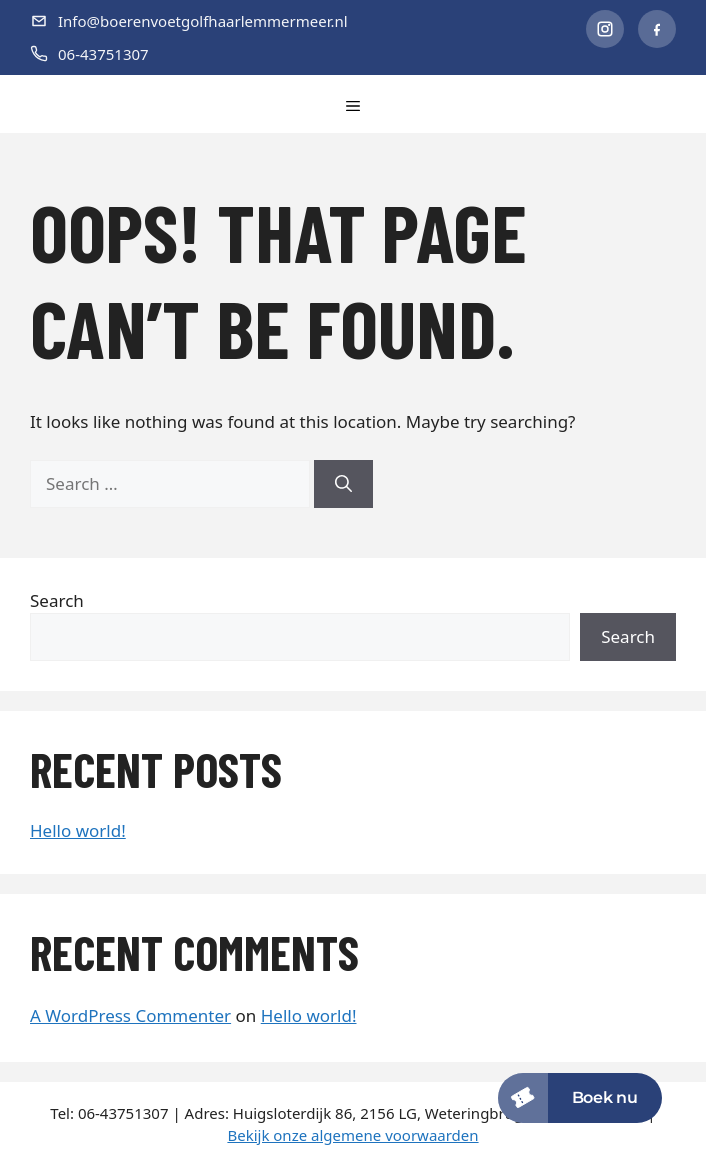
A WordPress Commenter (130, 1015)
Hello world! (78, 830)
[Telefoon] (293, 54)
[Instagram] (605, 29)
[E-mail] (293, 21)
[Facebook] (657, 29)
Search (57, 600)
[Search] (343, 484)
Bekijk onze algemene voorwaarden (352, 1135)
